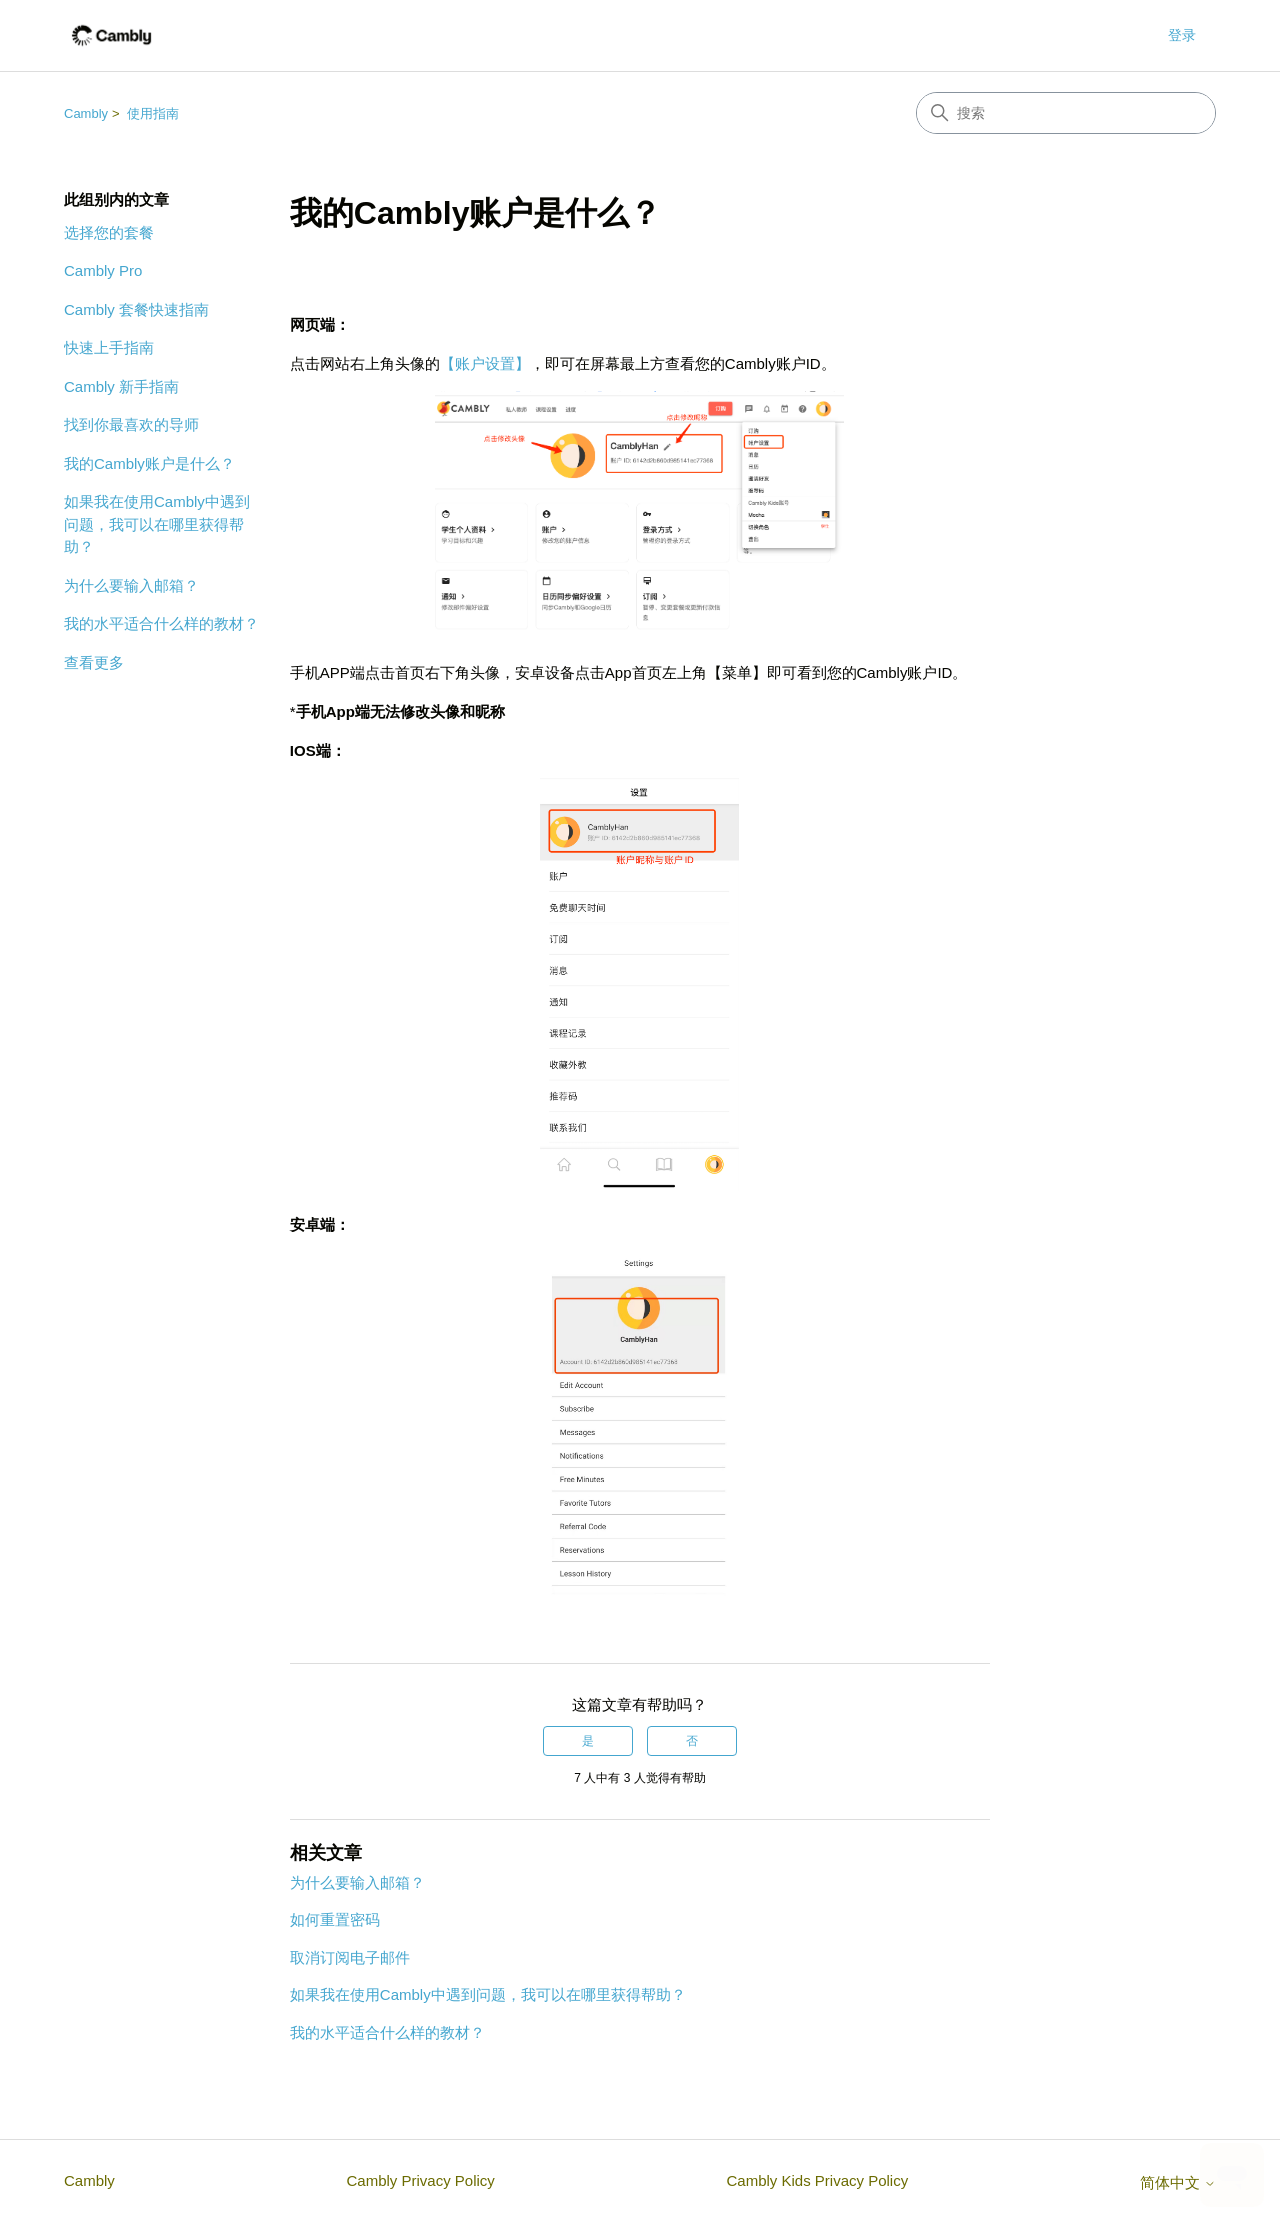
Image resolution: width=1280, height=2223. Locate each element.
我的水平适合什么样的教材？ (161, 623)
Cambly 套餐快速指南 (136, 309)
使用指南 (153, 113)
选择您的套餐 (109, 232)
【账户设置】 (485, 363)
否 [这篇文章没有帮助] (692, 1741)
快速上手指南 (109, 347)
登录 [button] (1182, 35)
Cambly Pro (103, 270)
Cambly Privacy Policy (420, 2180)
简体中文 (1178, 2182)
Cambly (86, 113)
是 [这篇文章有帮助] (588, 1741)
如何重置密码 (335, 1919)
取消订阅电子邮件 (350, 1957)
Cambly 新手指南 (121, 386)
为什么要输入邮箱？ (131, 585)
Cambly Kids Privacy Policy (817, 2180)
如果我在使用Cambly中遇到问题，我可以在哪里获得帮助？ (157, 524)
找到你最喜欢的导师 (131, 424)
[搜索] (1066, 113)
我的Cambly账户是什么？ (149, 463)
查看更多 (94, 662)
